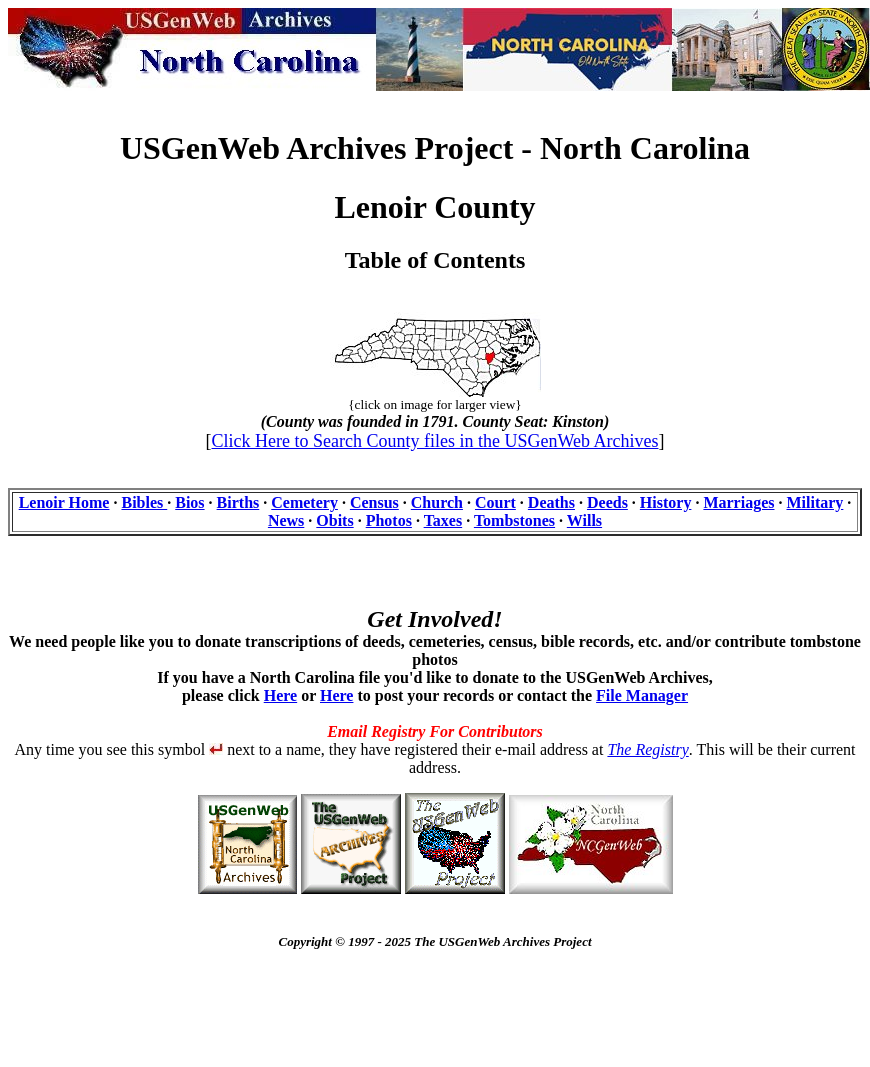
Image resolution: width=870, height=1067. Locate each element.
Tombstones (514, 520)
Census (374, 502)
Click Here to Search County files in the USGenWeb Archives (435, 441)
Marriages (738, 502)
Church (437, 502)
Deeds (607, 502)
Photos (389, 520)
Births (238, 502)
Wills (584, 520)
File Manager (642, 695)
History (666, 502)
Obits (334, 520)
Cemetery (304, 502)
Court (495, 502)
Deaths (551, 502)
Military (814, 502)
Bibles (144, 502)
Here (280, 695)
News (286, 520)
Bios (189, 502)
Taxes (443, 520)
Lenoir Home (64, 502)
